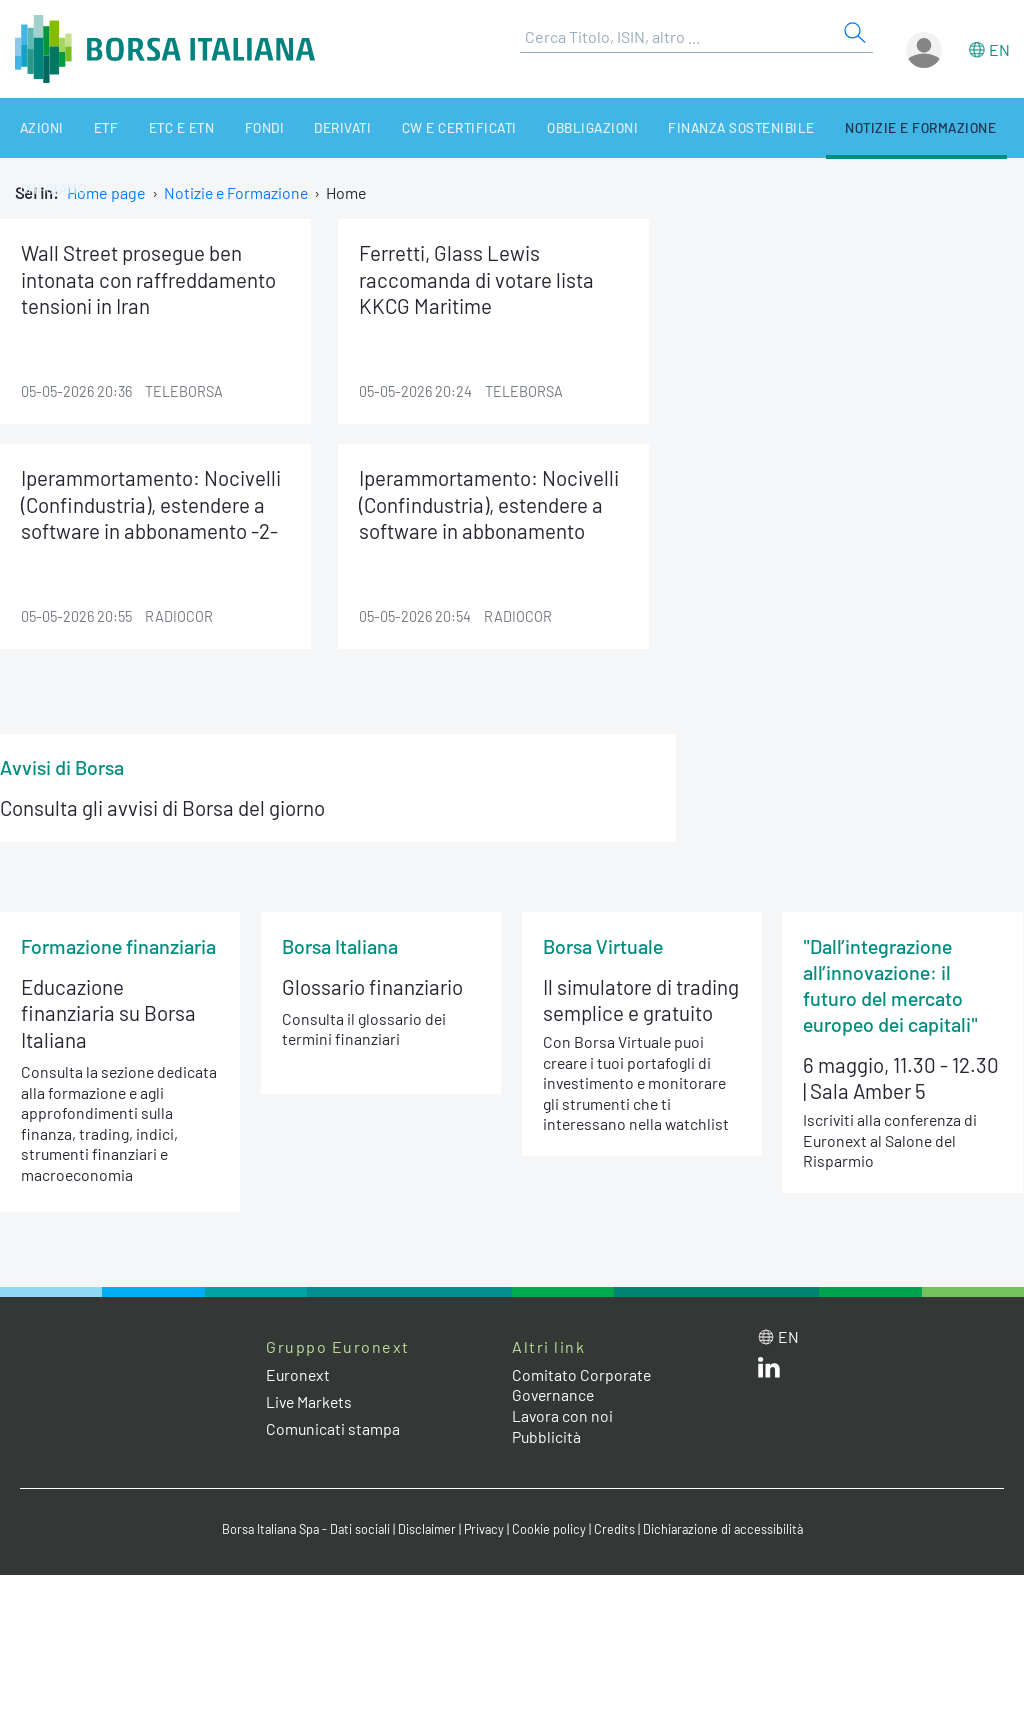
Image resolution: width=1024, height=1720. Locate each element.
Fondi (228, 127)
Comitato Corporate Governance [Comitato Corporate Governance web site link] (582, 1386)
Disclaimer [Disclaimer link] (427, 1531)
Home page (106, 192)
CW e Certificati (408, 127)
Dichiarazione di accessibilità (728, 1531)
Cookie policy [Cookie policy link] (552, 1531)
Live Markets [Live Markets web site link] (310, 1403)
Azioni (32, 127)
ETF (88, 127)
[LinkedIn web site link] (769, 1373)
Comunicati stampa (333, 1430)
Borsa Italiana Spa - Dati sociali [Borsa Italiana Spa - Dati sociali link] (301, 1531)
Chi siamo (975, 127)
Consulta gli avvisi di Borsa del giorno (162, 807)
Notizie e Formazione (844, 127)
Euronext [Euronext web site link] (299, 1375)
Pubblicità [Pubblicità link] (547, 1438)
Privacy (486, 1531)
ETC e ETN (155, 127)
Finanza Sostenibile (674, 127)
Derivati (299, 127)
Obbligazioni (533, 127)
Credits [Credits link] (617, 1531)
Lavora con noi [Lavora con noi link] (563, 1417)
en (999, 49)
